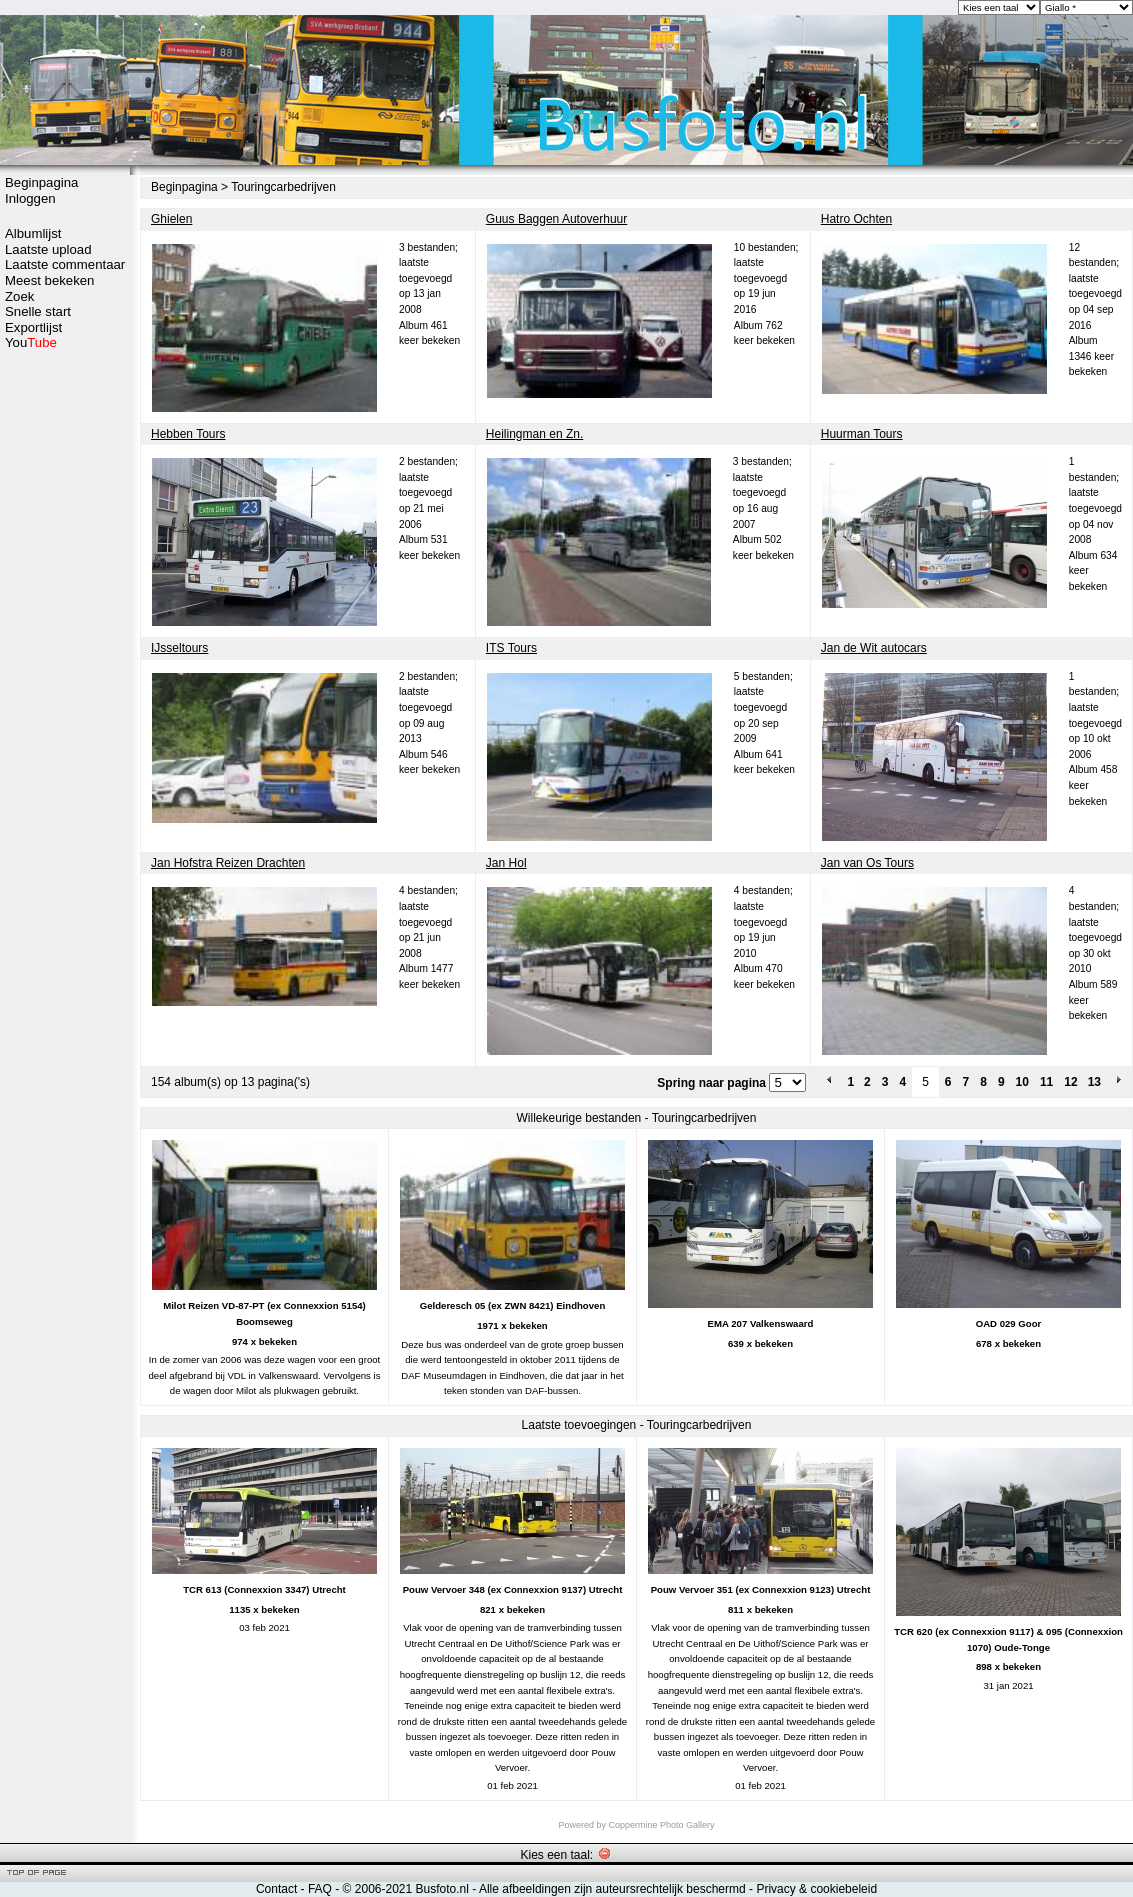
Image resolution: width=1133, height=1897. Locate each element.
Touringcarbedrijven (283, 187)
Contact (276, 1889)
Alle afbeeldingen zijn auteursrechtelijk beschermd (612, 1889)
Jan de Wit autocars (874, 648)
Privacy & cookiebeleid (816, 1889)
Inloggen (30, 198)
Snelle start (38, 311)
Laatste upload (48, 249)
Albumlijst (33, 233)
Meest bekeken (49, 280)
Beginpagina (41, 182)
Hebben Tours (188, 434)
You (31, 342)
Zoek (19, 296)
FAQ (320, 1889)
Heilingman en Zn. (534, 434)
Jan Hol (506, 863)
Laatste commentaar (65, 264)
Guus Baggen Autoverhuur (556, 219)
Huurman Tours (862, 434)
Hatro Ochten (856, 219)
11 (1046, 1082)
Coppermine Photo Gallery (661, 1825)
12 (1070, 1082)
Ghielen (171, 219)
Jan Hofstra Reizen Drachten (228, 863)
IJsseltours (179, 648)
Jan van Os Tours (867, 863)
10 (1022, 1082)
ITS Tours (511, 648)
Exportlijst (33, 327)
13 (1094, 1082)
